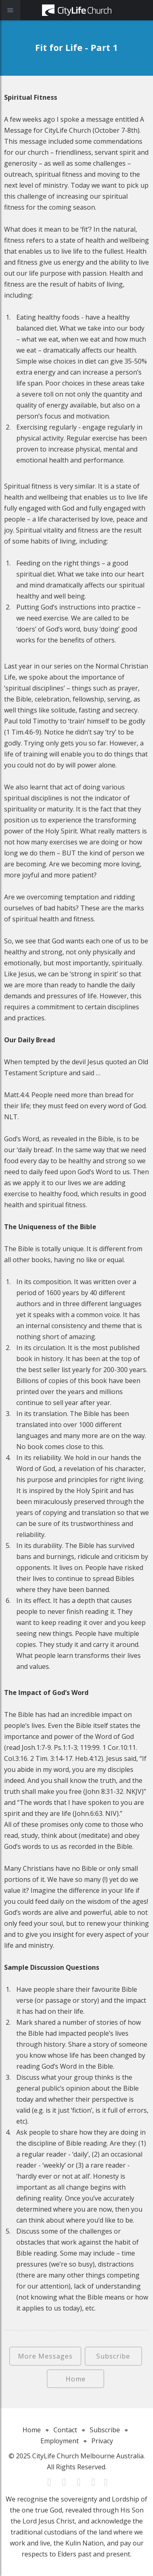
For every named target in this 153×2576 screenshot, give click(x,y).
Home (76, 2378)
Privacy (102, 2440)
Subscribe (113, 2356)
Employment (59, 2440)
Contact (65, 2429)
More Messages (45, 2356)
